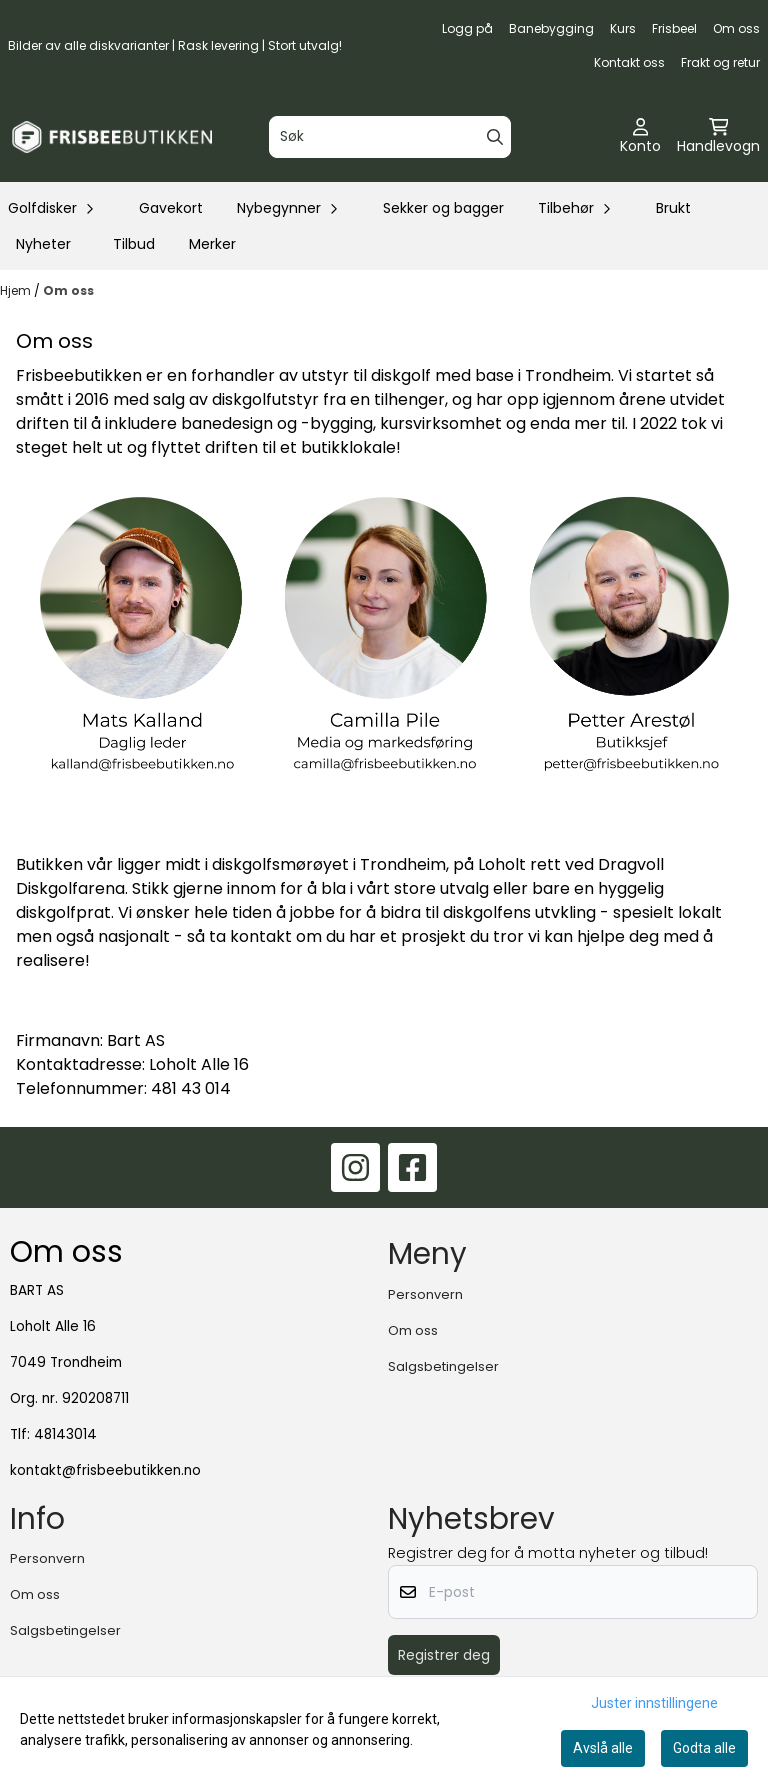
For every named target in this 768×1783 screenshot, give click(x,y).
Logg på (467, 28)
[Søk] (389, 137)
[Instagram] (355, 1167)
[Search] (495, 137)
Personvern (425, 1294)
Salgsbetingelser (443, 1366)
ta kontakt (250, 936)
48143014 (65, 1434)
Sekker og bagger (443, 208)
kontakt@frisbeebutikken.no (105, 1470)
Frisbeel (674, 28)
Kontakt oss (629, 62)
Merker (212, 244)
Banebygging (551, 28)
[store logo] (112, 137)
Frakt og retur (720, 62)
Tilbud (134, 244)
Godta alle (704, 1748)
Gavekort (171, 208)
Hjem (17, 290)
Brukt (673, 208)
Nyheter (43, 244)
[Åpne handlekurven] (718, 137)
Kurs (623, 28)
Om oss (736, 28)
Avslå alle (603, 1748)
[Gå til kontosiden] (640, 137)
